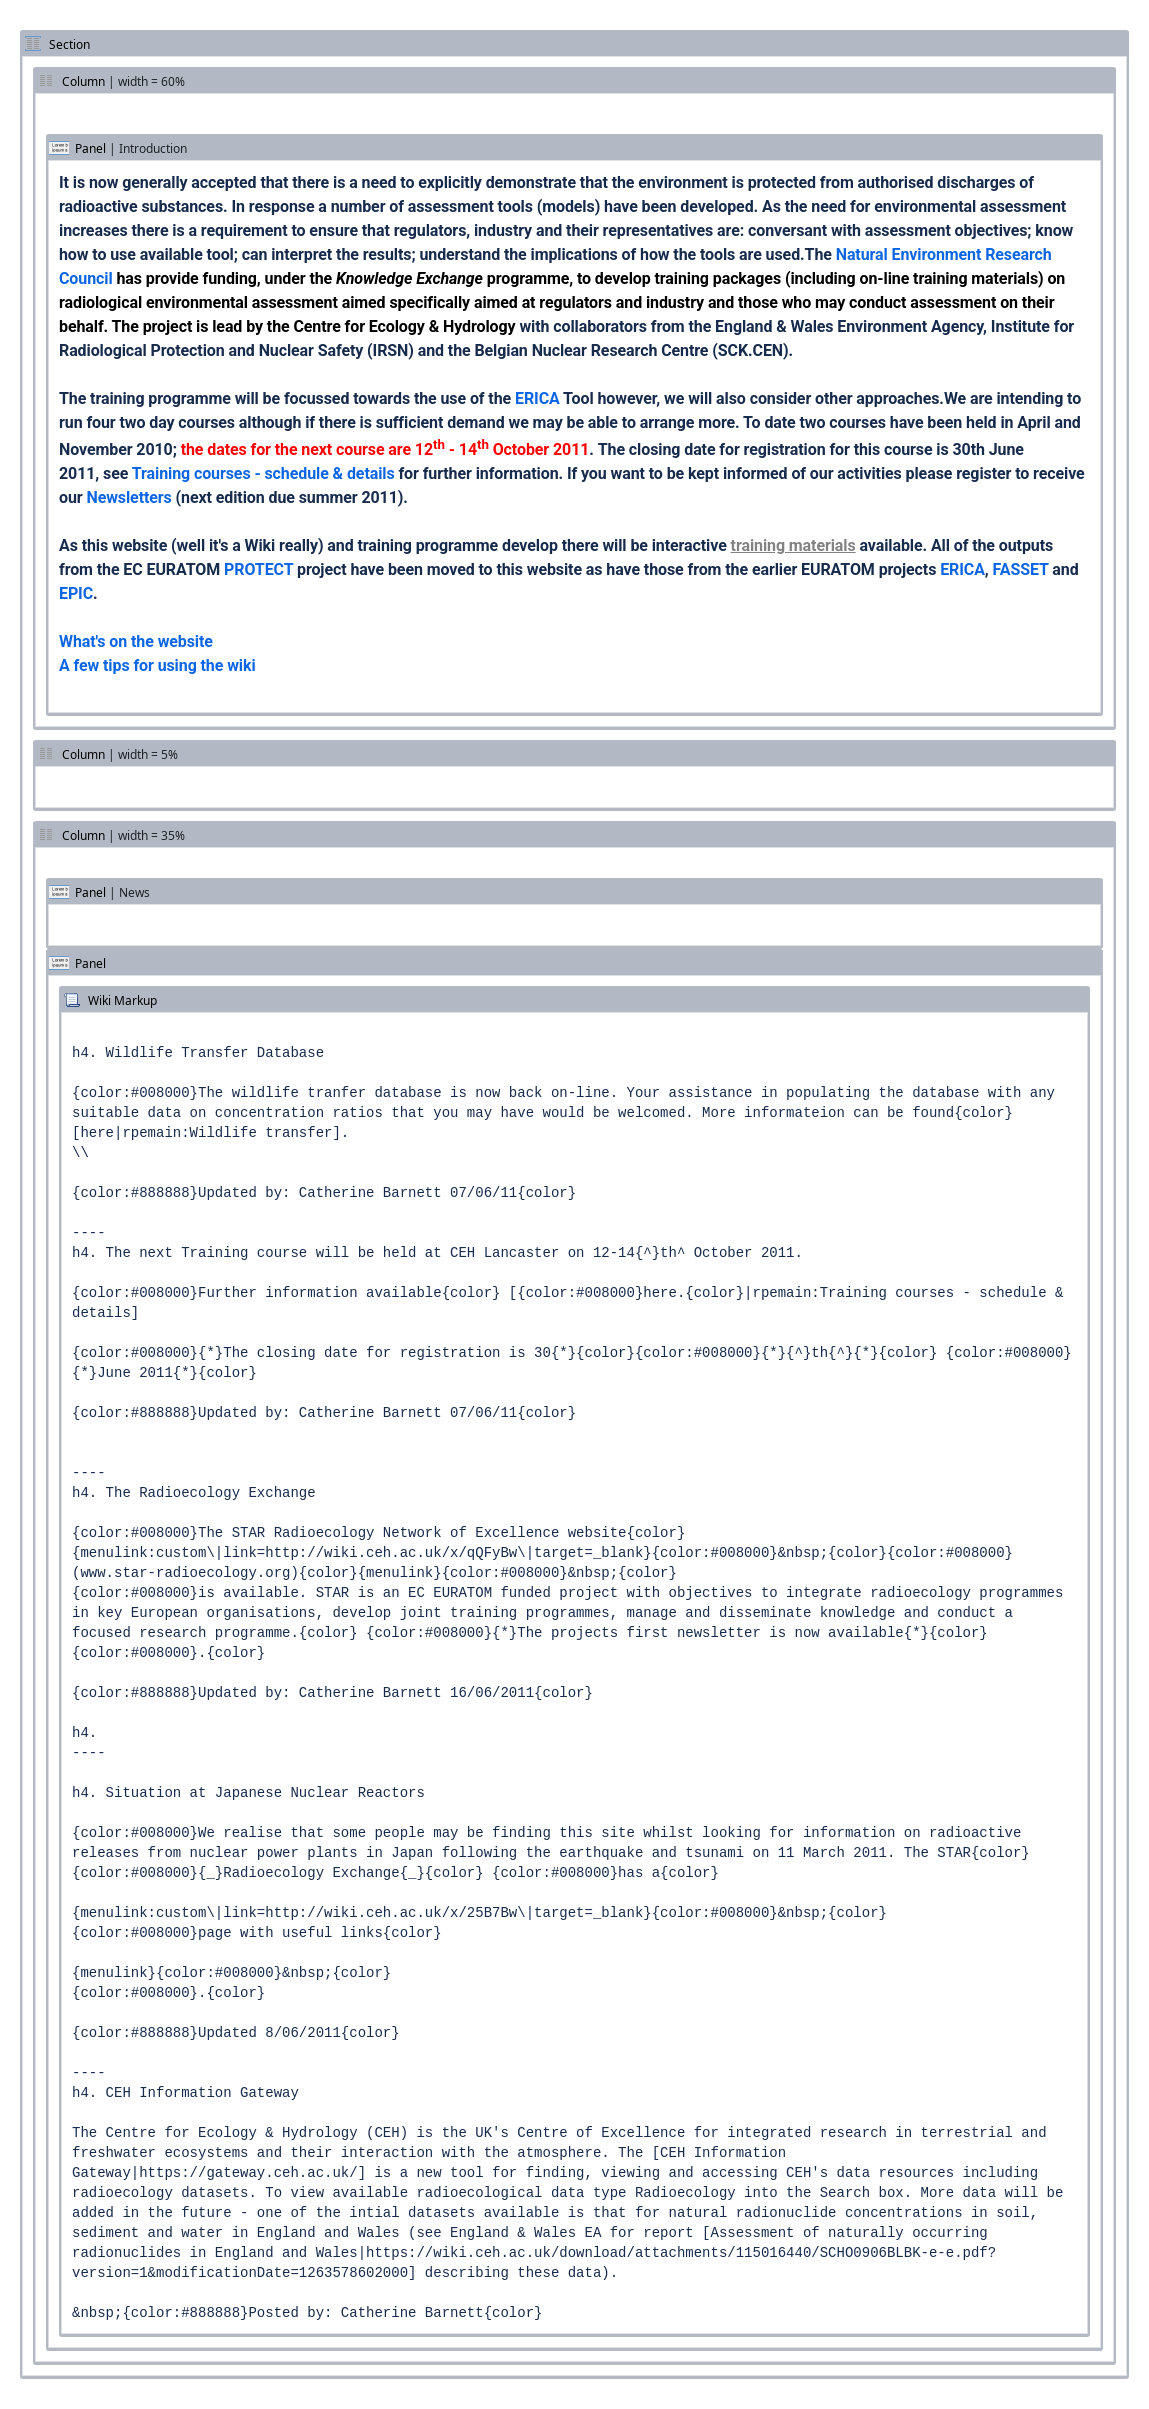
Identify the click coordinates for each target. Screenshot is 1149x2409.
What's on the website (136, 641)
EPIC (76, 593)
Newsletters (128, 497)
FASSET (1021, 569)
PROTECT (258, 569)
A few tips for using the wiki (157, 665)
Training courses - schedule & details (263, 473)
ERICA (537, 398)
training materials (793, 545)
